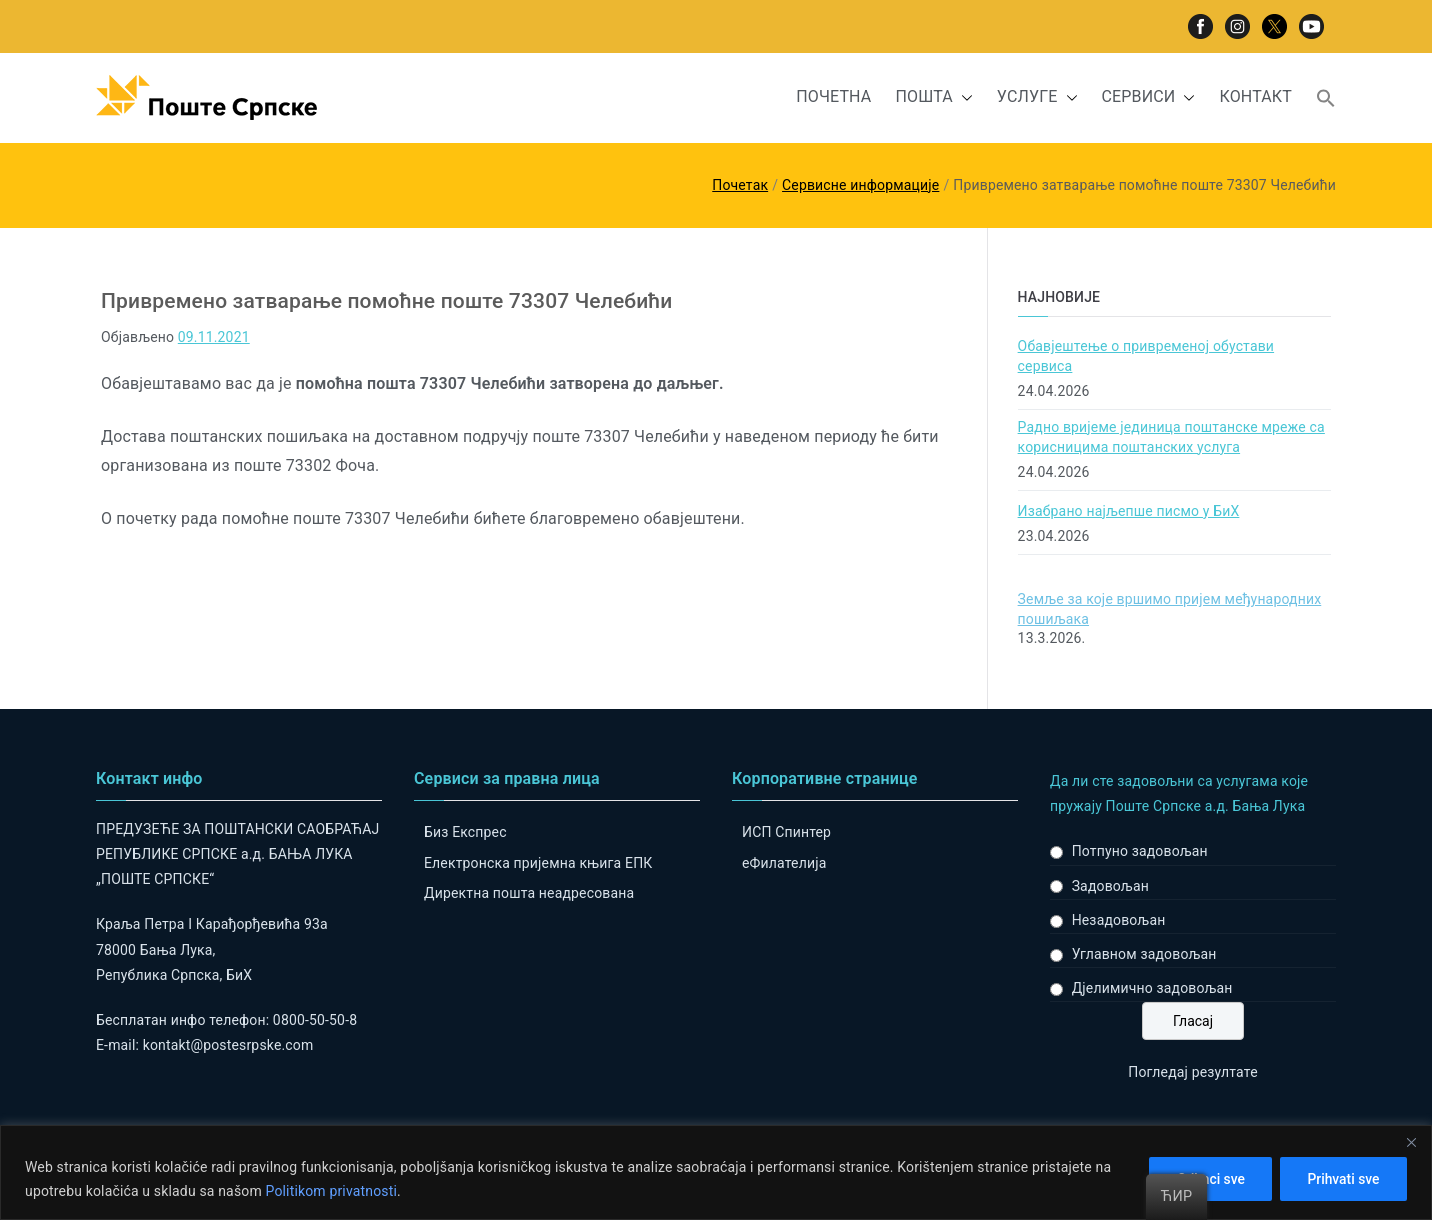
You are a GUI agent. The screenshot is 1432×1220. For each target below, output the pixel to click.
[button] (963, 97)
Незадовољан (1119, 920)
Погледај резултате (1192, 1072)
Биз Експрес (465, 832)
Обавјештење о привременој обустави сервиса (1146, 356)
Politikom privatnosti (331, 1191)
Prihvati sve (1341, 1179)
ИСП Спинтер (786, 832)
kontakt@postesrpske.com (228, 1045)
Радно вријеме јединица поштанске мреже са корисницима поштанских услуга (1171, 437)
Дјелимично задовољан (1152, 988)
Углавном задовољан (1144, 954)
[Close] (1411, 1142)
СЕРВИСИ (1149, 97)
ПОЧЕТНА (833, 96)
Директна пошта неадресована (529, 893)
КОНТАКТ (1255, 96)
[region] (716, 1172)
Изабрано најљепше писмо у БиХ (1129, 511)
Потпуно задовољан (1140, 851)
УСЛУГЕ (1037, 97)
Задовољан (1110, 886)
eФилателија (784, 863)
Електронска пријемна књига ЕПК (538, 863)
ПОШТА (933, 97)
